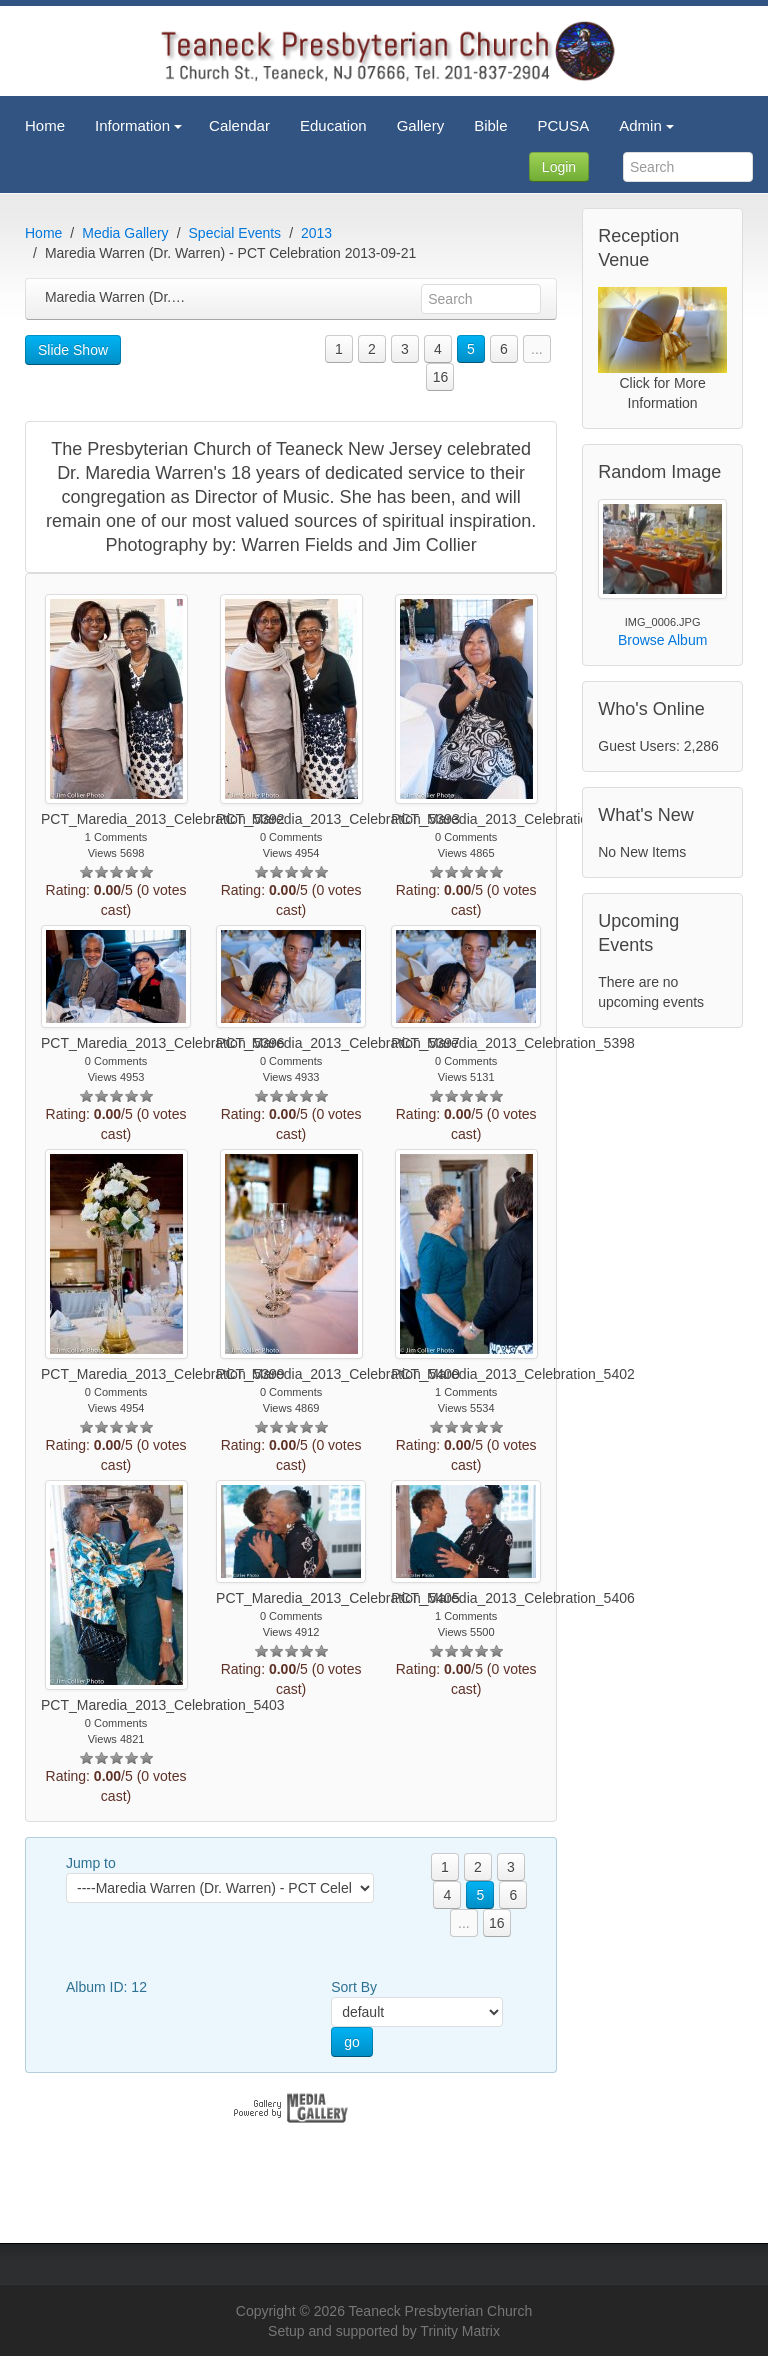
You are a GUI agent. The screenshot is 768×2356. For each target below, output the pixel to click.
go (352, 2042)
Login (559, 167)
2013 (316, 233)
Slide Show (73, 350)
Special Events (235, 233)
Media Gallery (125, 233)
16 (441, 377)
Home (43, 233)
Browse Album (662, 640)
